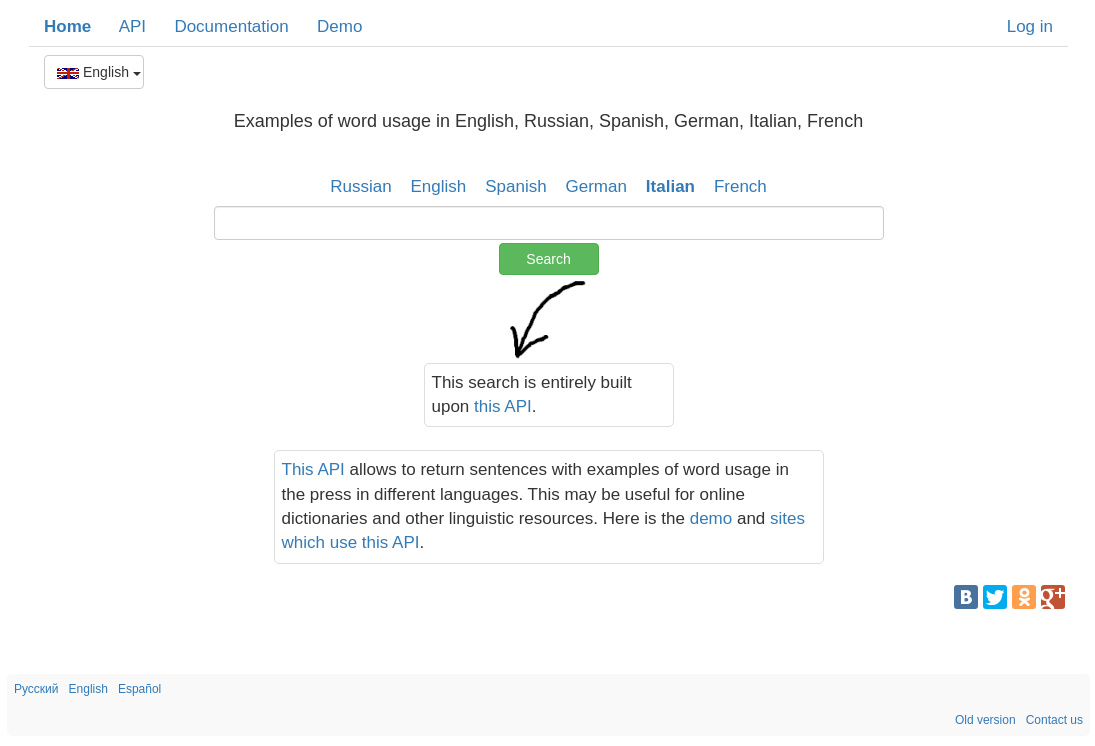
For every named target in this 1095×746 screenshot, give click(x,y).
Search (548, 259)
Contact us (1054, 720)
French (740, 186)
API (132, 26)
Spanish (515, 186)
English (99, 72)
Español (139, 689)
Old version (985, 720)
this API (503, 406)
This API (313, 469)
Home (67, 26)
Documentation (231, 26)
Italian (670, 186)
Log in (1030, 26)
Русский (36, 689)
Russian (360, 186)
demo (711, 518)
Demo (339, 26)
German (596, 186)
